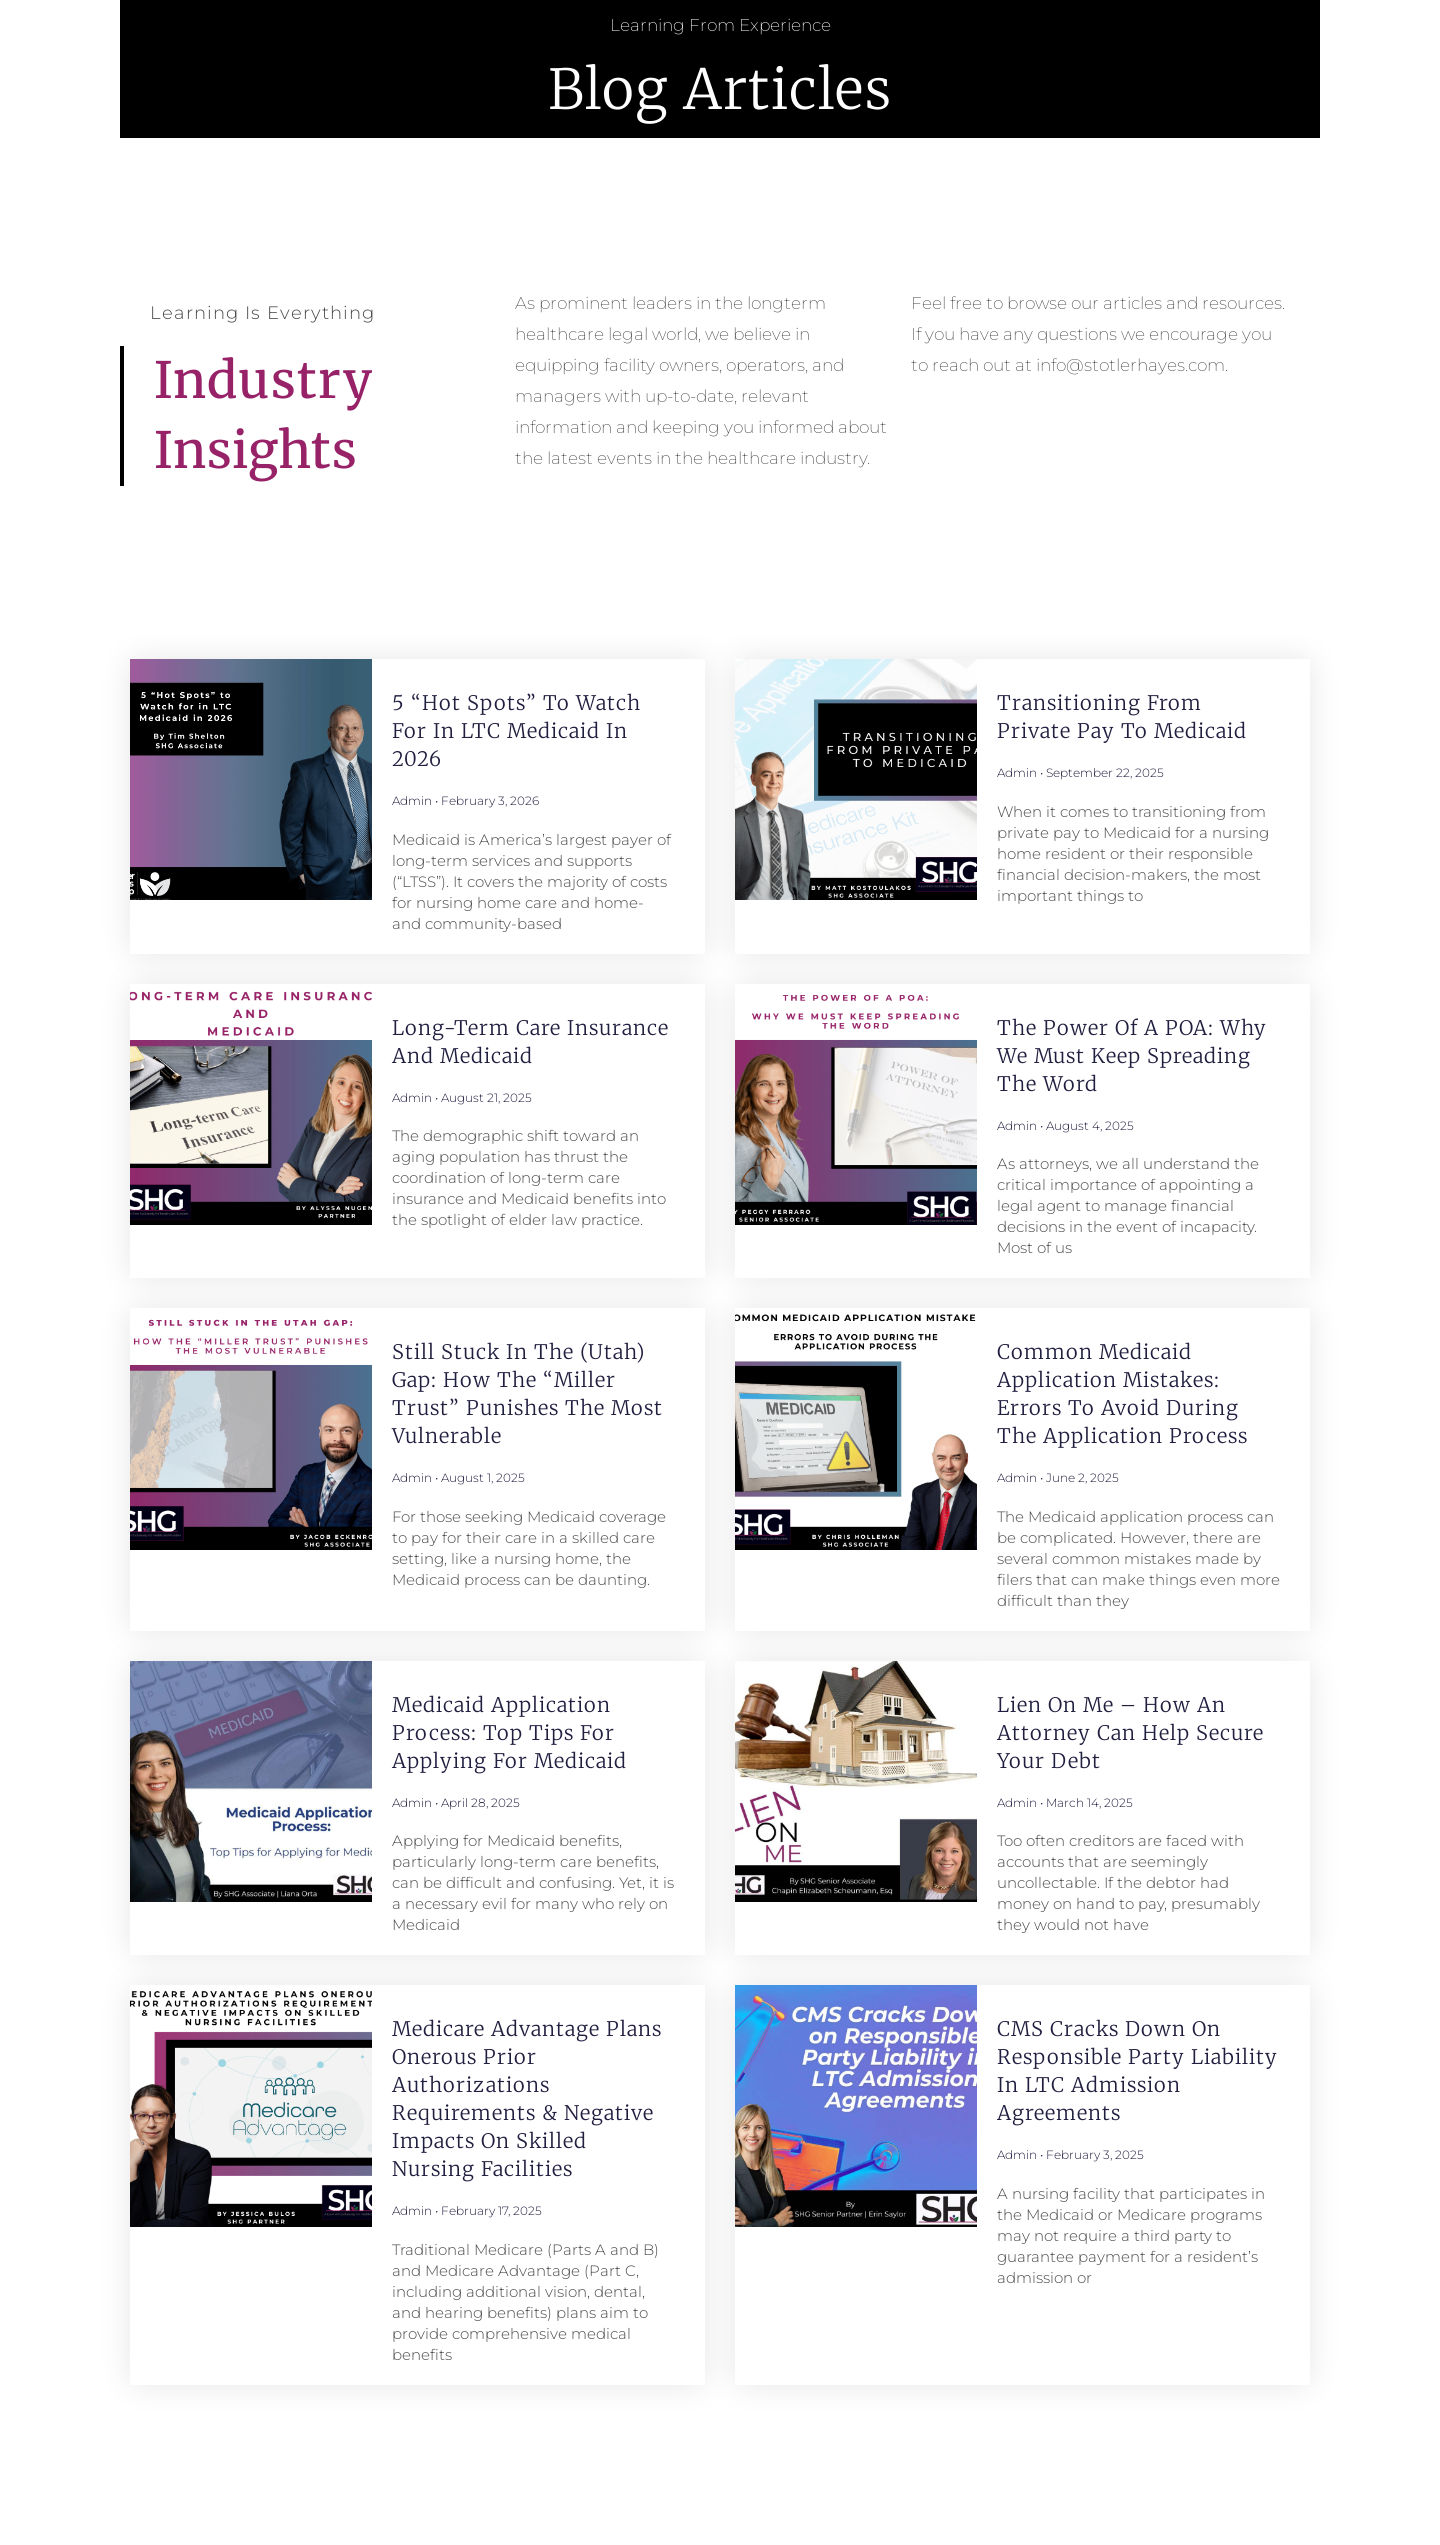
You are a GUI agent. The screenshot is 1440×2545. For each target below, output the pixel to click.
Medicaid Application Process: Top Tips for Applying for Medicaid (509, 1732)
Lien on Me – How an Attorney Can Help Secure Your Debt (1130, 1732)
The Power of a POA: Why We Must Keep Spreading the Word (1132, 1055)
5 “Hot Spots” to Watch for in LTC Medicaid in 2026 (516, 730)
